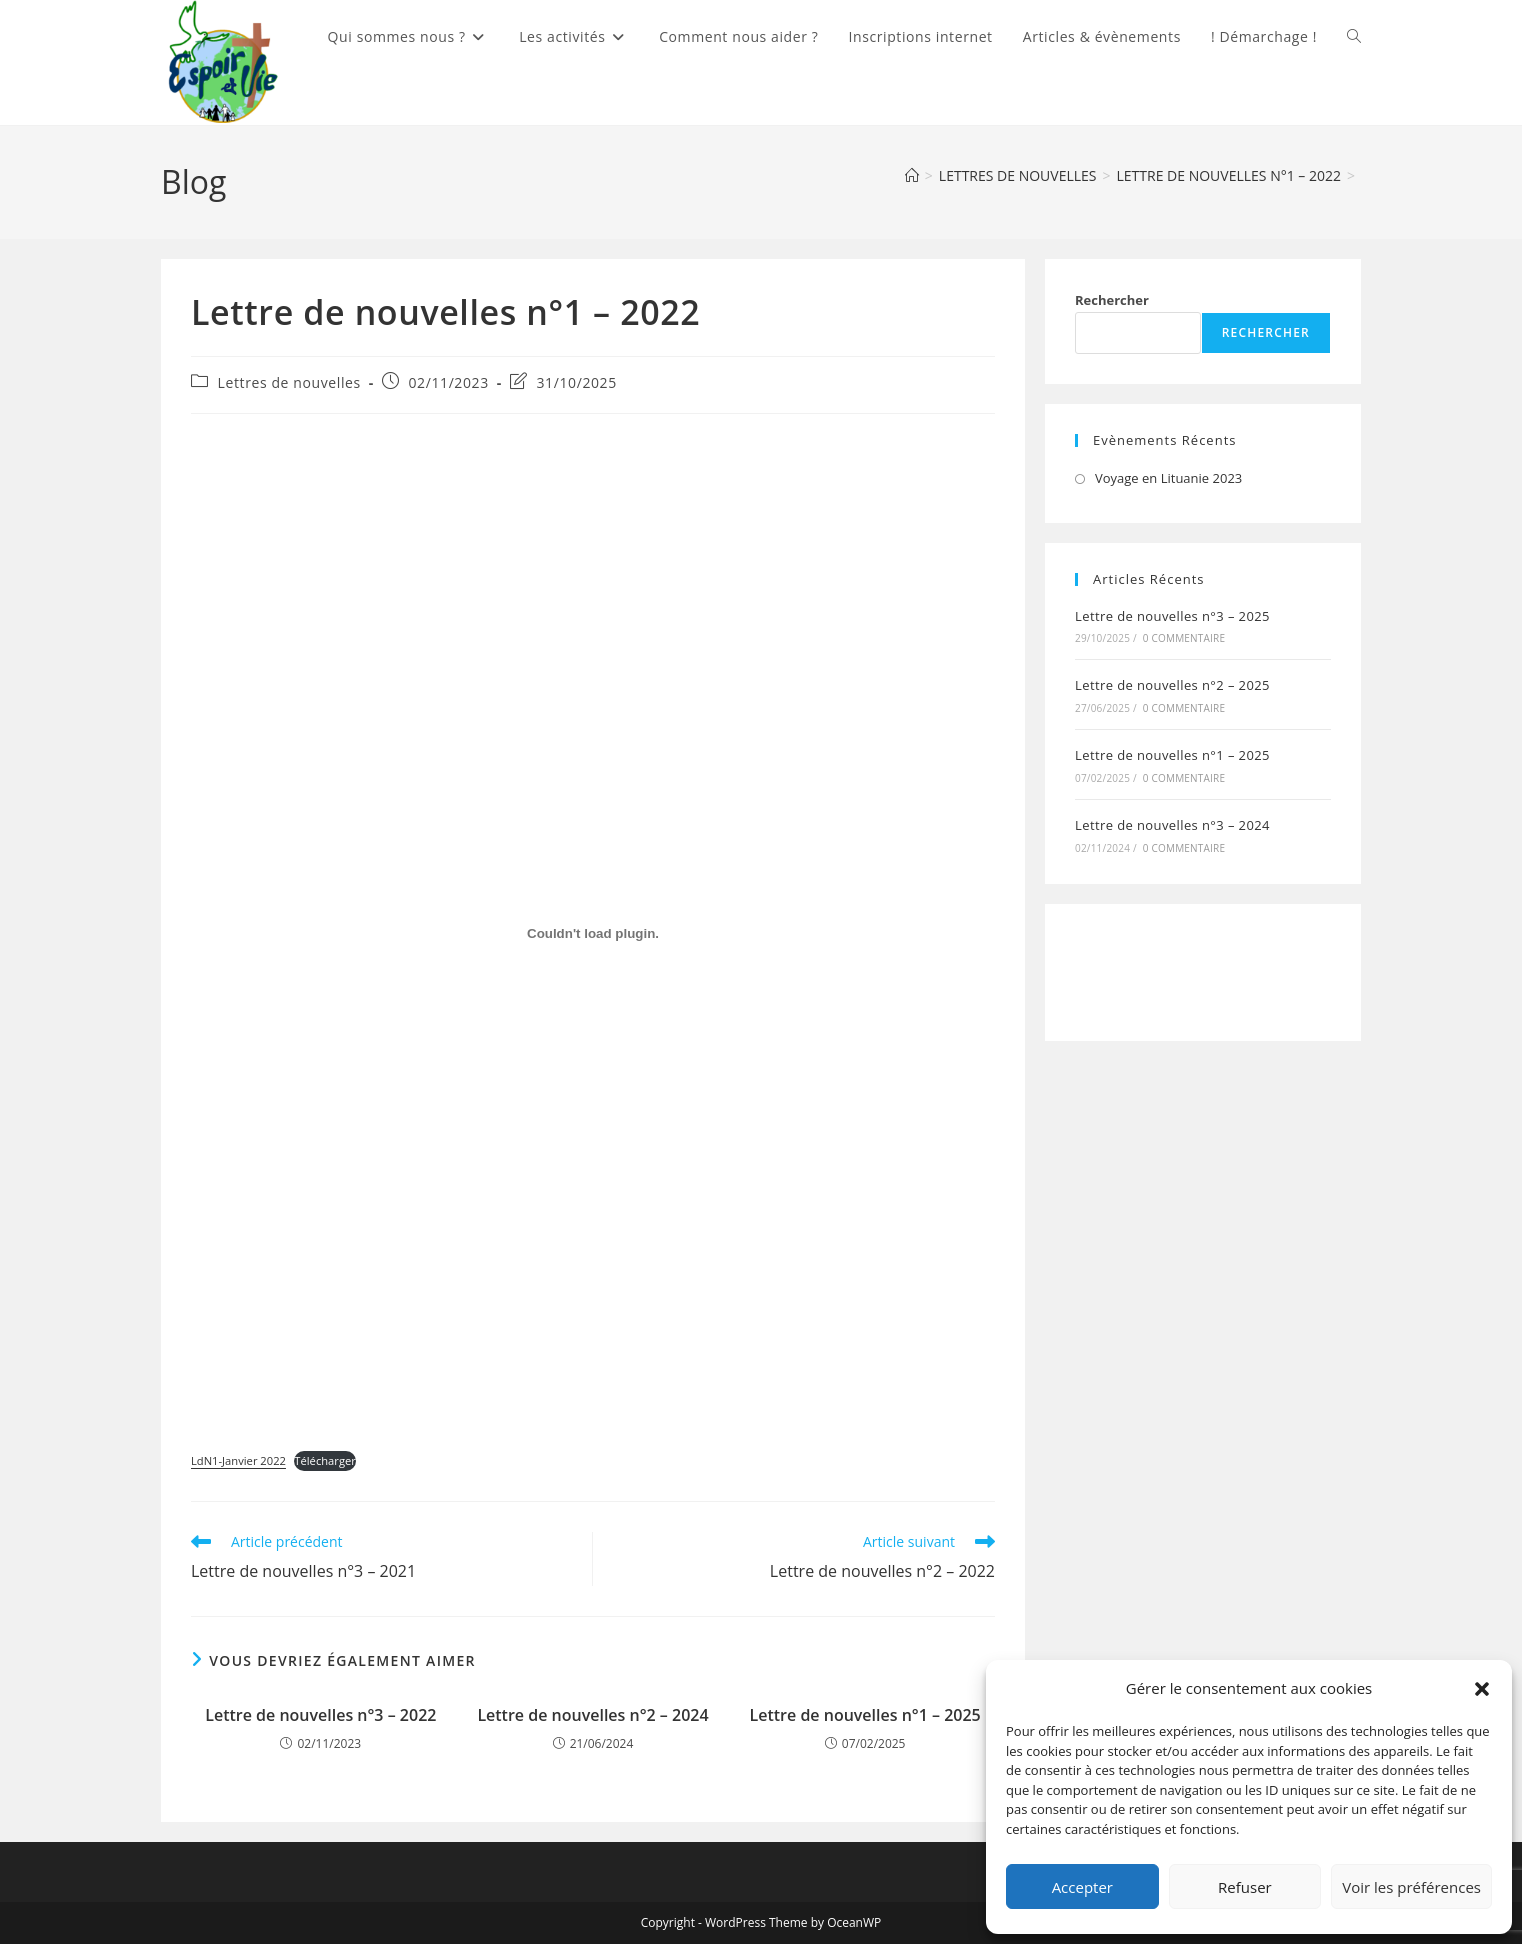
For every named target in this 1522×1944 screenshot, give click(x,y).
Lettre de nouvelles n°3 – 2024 (1172, 825)
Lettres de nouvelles (289, 382)
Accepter (1082, 1887)
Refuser (1245, 1887)
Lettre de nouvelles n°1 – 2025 (865, 1715)
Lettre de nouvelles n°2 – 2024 (592, 1715)
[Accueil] (912, 175)
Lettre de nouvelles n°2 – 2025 (1172, 685)
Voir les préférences (1411, 1887)
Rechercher (1112, 300)
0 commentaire (1184, 638)
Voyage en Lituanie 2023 (1168, 478)
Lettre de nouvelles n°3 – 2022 (320, 1715)
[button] (1482, 1689)
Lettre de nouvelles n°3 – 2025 (1172, 616)
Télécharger (325, 1460)
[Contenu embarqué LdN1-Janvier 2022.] (593, 934)
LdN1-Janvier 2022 (238, 1460)
